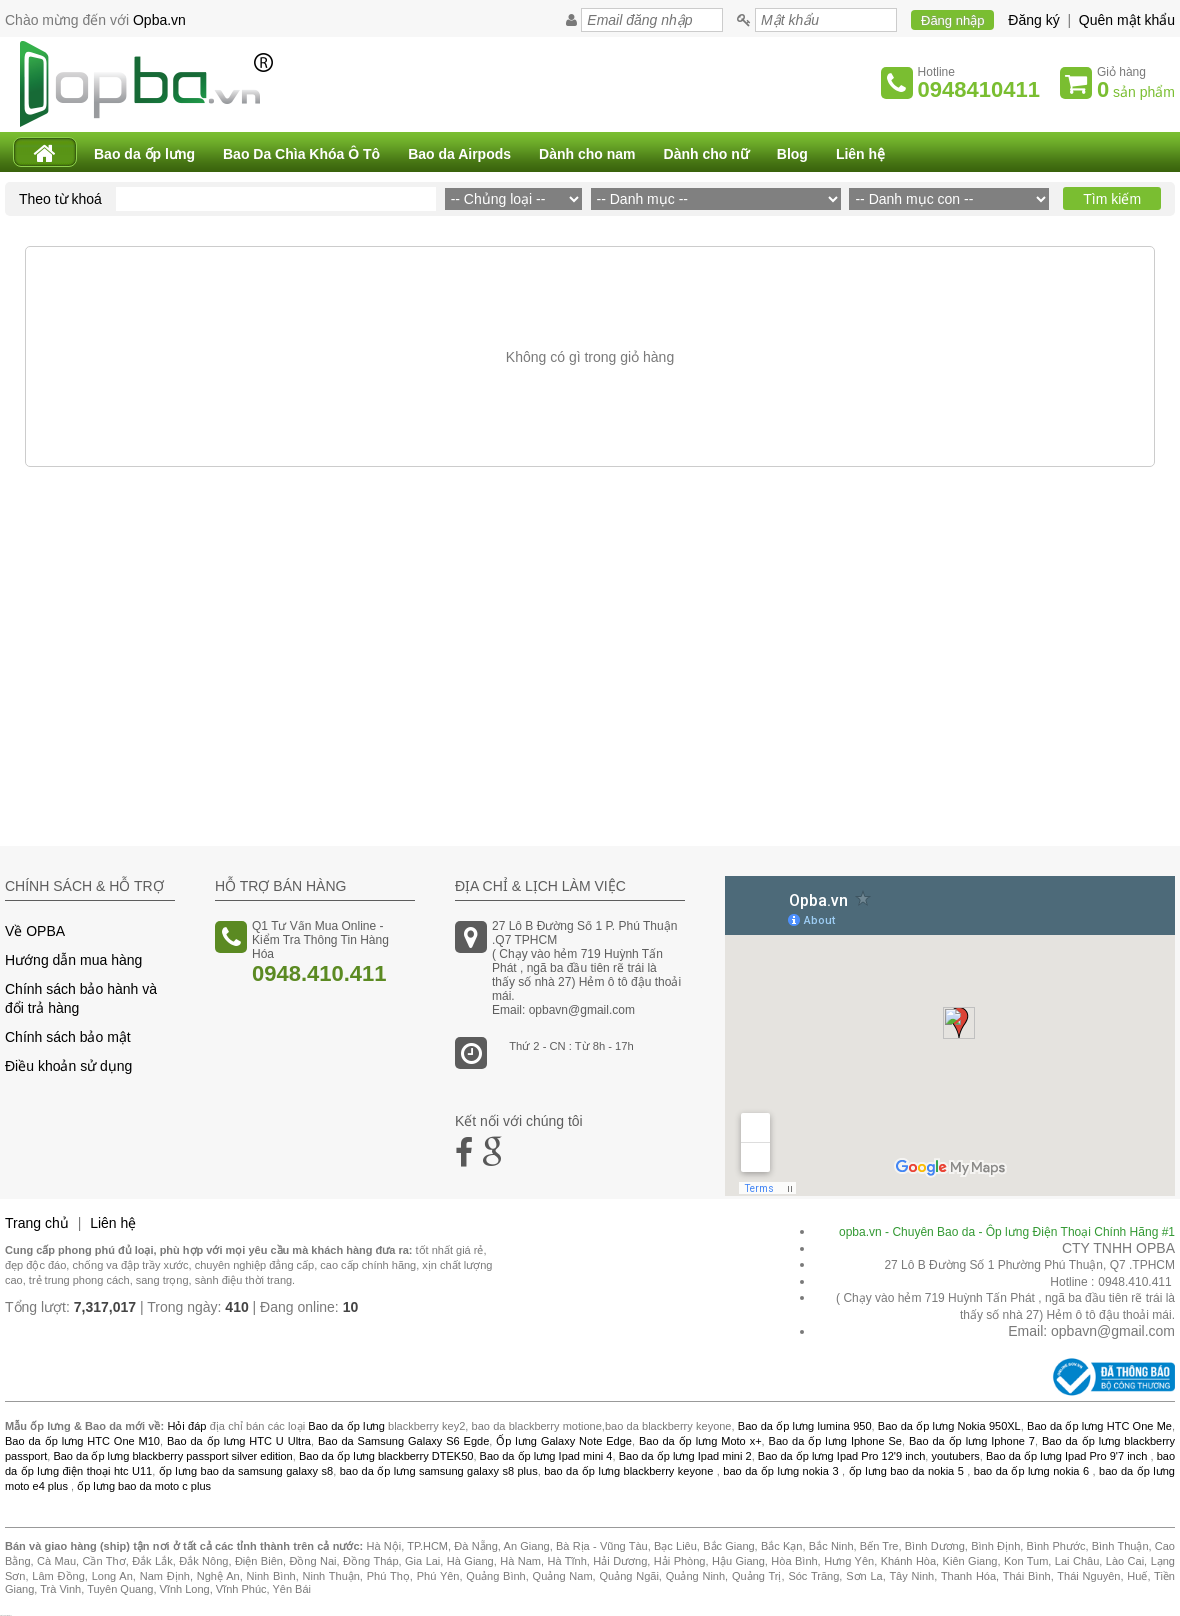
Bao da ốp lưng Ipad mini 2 (685, 1456)
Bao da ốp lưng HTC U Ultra (239, 1441)
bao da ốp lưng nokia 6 (1031, 1471)
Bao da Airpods (459, 154)
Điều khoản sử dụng (68, 1066)
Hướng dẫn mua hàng (73, 960)
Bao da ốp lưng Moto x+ (700, 1441)
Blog (792, 154)
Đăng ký (1033, 20)
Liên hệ (860, 154)
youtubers (955, 1456)
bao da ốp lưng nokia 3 (780, 1471)
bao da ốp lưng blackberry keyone (628, 1471)
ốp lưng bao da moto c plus (144, 1486)
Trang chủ (37, 1223)
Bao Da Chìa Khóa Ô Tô (301, 154)
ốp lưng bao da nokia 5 (906, 1471)
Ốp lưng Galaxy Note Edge (564, 1441)
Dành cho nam (587, 154)
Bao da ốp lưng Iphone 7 (972, 1441)
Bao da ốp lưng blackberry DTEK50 (386, 1456)
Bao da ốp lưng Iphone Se (835, 1441)
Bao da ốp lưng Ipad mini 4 (546, 1456)
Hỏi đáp (186, 1426)
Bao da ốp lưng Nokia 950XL (949, 1426)
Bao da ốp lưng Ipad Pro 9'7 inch (1066, 1456)
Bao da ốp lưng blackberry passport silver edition (172, 1456)
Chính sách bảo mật (68, 1037)
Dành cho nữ (706, 154)
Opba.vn (159, 20)
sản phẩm (1136, 89)
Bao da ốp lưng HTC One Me (1099, 1426)
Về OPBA (35, 931)
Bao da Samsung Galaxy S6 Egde (403, 1441)
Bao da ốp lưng (144, 154)
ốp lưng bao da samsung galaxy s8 (246, 1471)
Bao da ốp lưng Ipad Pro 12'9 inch (842, 1456)
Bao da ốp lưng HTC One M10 (82, 1441)
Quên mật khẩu (1127, 20)
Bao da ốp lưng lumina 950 (805, 1426)
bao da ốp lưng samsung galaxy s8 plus (439, 1471)
